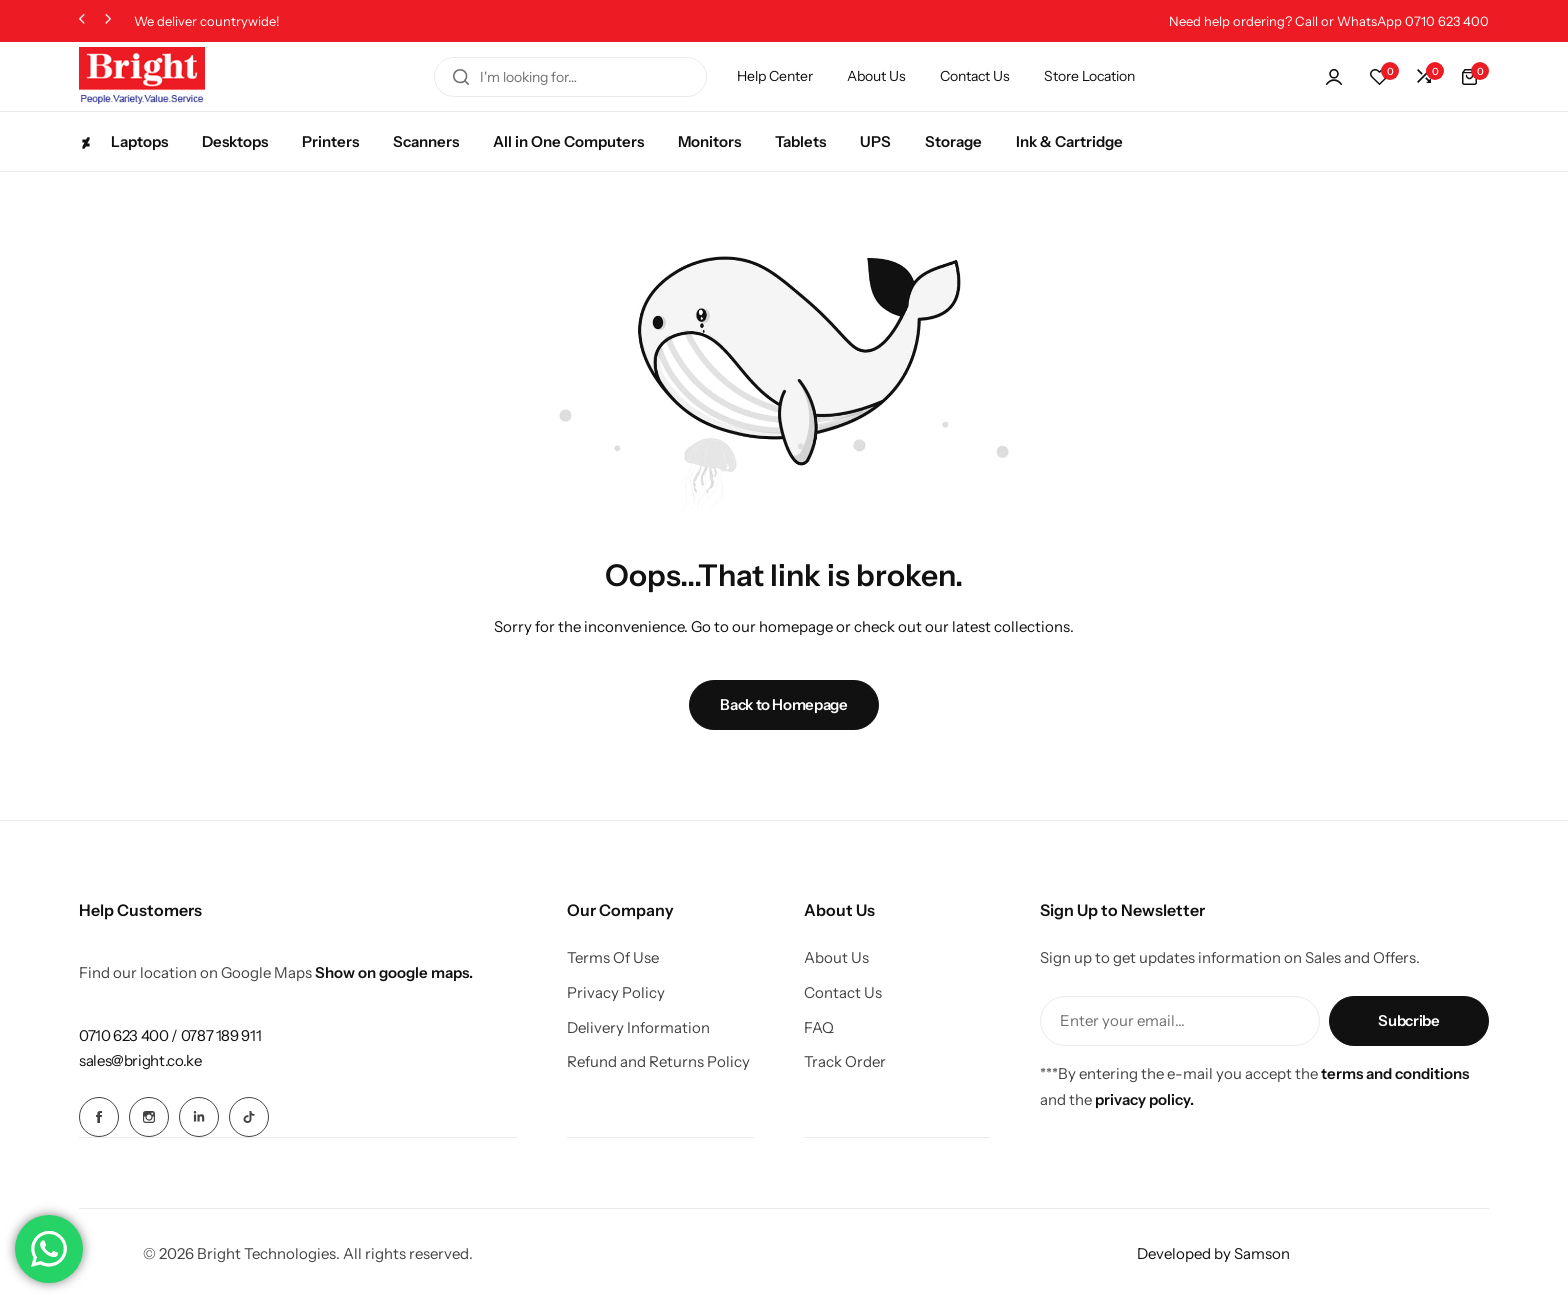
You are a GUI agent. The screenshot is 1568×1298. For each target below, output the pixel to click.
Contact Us (975, 76)
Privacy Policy (616, 993)
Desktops (235, 141)
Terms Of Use (613, 958)
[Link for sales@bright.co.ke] (140, 1060)
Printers (330, 141)
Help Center (775, 76)
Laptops (123, 141)
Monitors (709, 141)
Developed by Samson (1213, 1252)
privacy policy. (1144, 1099)
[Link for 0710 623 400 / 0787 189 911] (170, 1035)
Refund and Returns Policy (658, 1062)
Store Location (1089, 76)
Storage (953, 141)
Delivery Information (638, 1028)
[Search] (461, 77)
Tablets (800, 141)
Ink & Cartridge (1069, 141)
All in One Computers (568, 141)
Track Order (845, 1062)
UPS (875, 141)
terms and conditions (1395, 1073)
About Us (876, 76)
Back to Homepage (783, 704)
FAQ (819, 1028)
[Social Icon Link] (99, 1117)
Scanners (426, 141)
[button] (82, 21)
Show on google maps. (394, 972)
